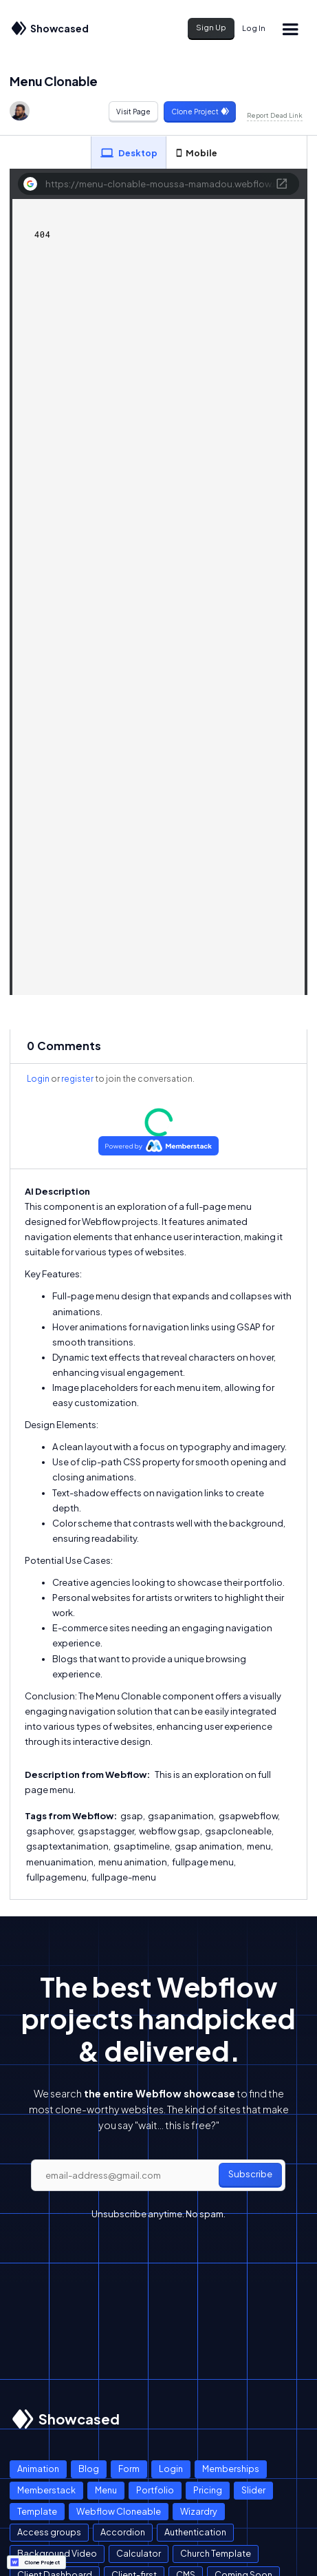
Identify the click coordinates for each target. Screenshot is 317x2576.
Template (37, 2511)
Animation (38, 2468)
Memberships (230, 2468)
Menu (106, 2489)
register (77, 1079)
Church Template (215, 2553)
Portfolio (155, 2489)
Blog (88, 2468)
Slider (253, 2489)
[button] (290, 28)
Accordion (122, 2531)
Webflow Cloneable (118, 2511)
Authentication (195, 2531)
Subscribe (250, 2173)
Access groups (49, 2531)
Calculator (138, 2553)
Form (129, 2468)
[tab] (128, 152)
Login (38, 1079)
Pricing (207, 2489)
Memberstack (46, 2489)
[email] (158, 2175)
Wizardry (198, 2511)
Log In (253, 27)
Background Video (57, 2553)
